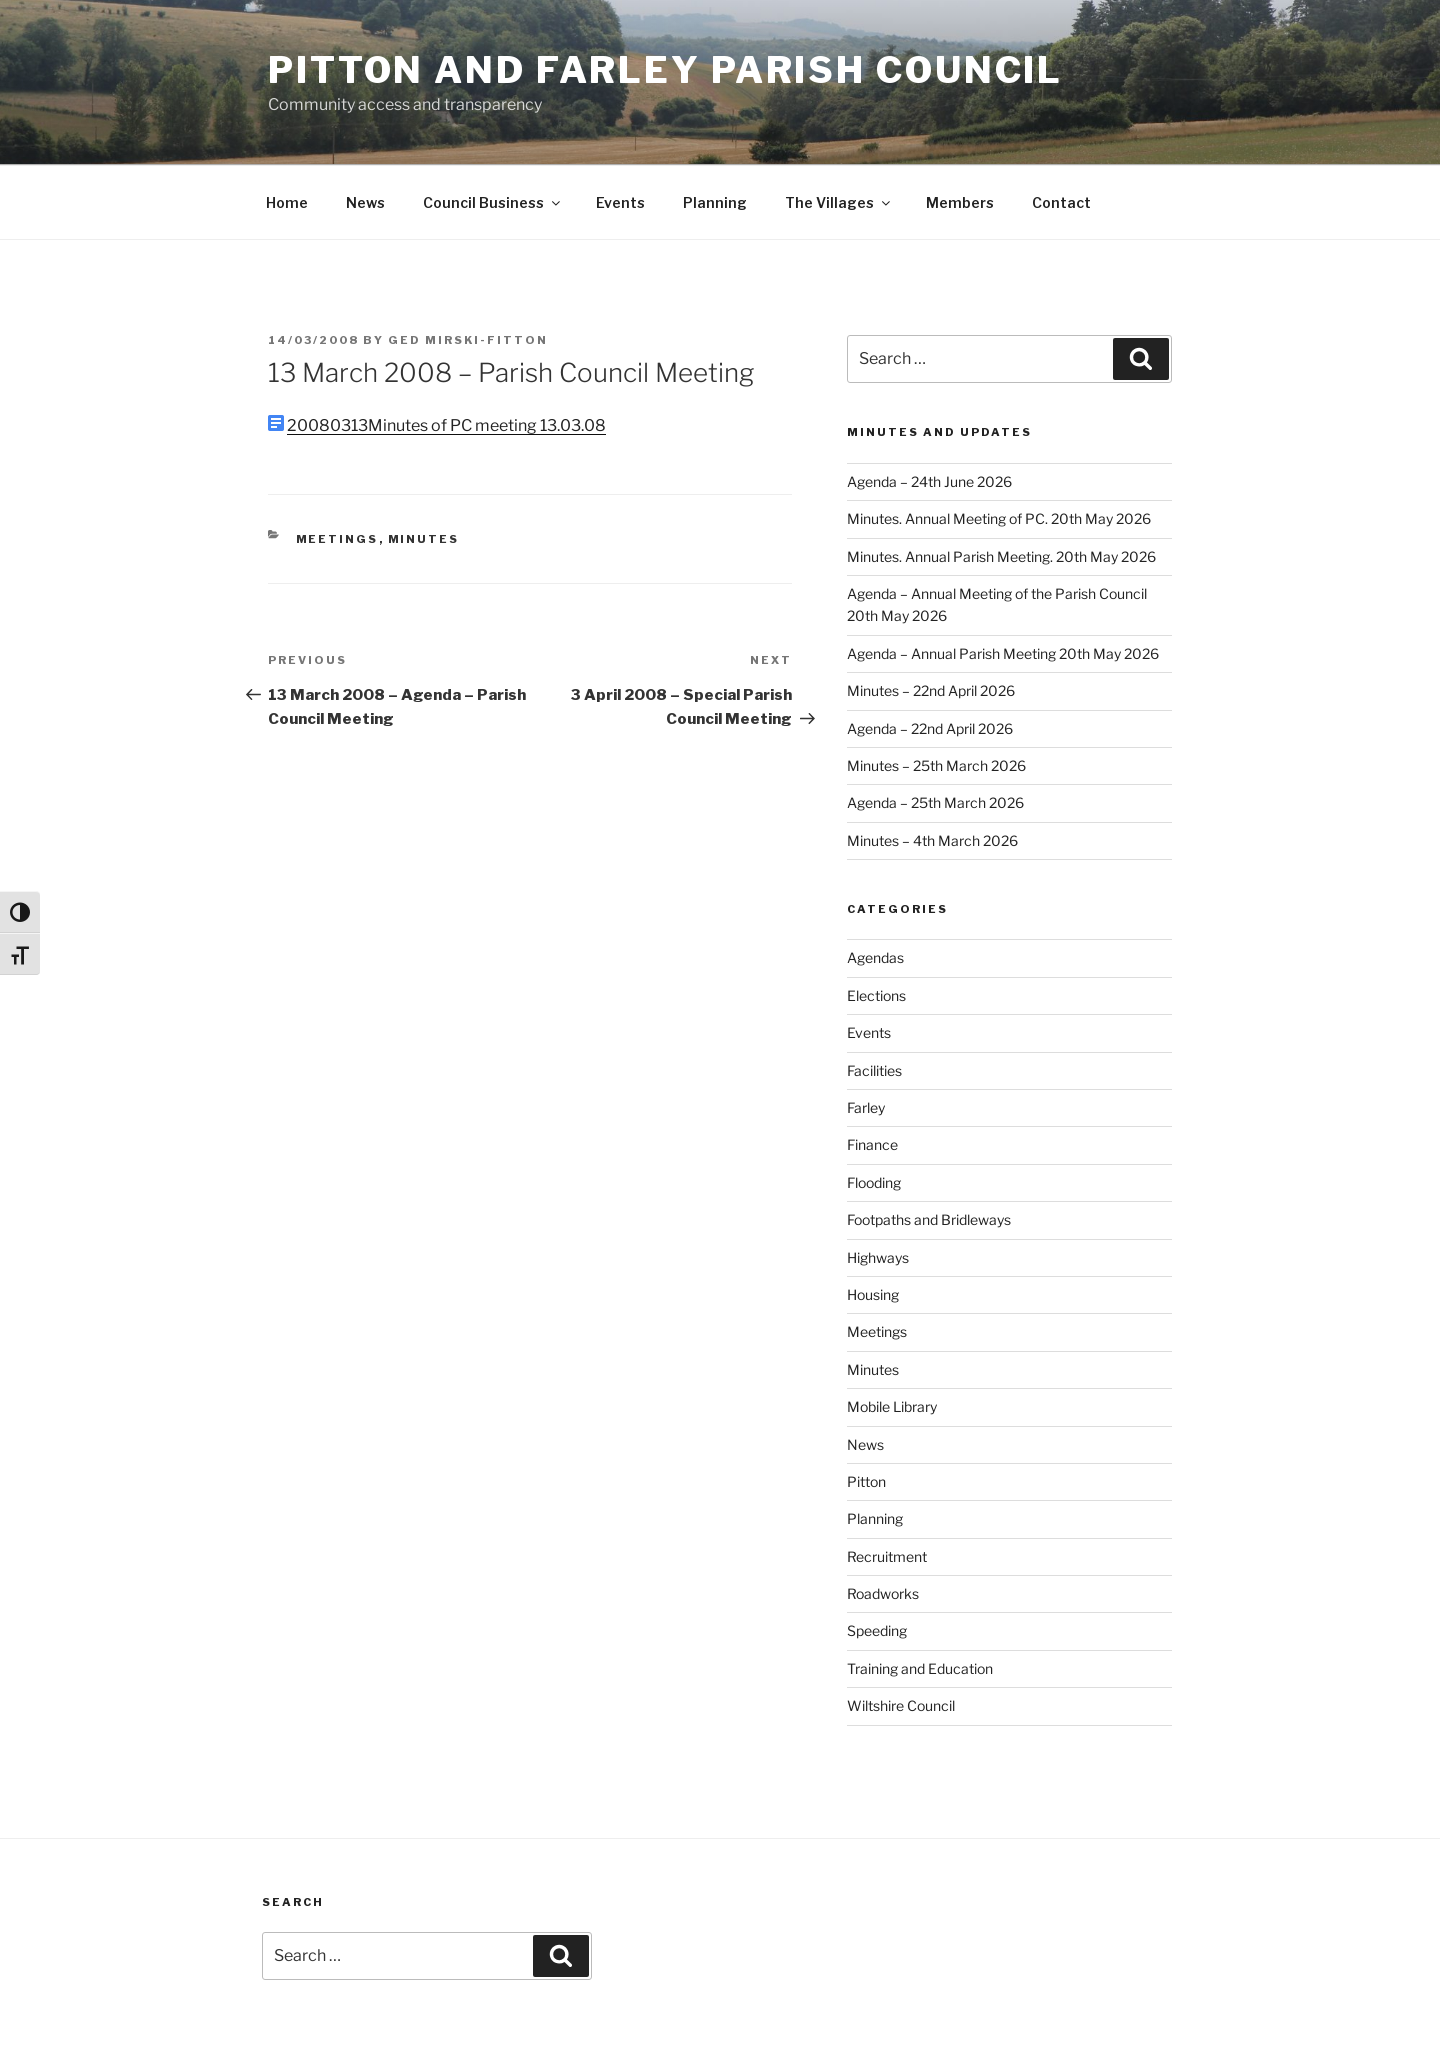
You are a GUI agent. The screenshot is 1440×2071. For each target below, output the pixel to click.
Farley (866, 1107)
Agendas (875, 957)
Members (960, 202)
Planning (715, 202)
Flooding (874, 1182)
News (365, 202)
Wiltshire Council (901, 1705)
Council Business (493, 202)
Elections (876, 995)
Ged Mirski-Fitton (468, 340)
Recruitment (887, 1556)
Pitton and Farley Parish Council (665, 70)
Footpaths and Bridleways (929, 1219)
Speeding (877, 1630)
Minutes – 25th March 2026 (936, 765)
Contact (1061, 202)
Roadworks (883, 1593)
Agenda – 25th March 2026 (935, 802)
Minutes (424, 539)
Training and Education (920, 1668)
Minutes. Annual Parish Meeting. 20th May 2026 (1001, 556)
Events (620, 202)
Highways (878, 1257)
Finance (872, 1144)
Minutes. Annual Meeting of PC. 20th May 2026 (999, 518)
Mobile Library (892, 1406)
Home (287, 202)
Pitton (866, 1481)
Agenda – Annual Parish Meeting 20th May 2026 (1003, 653)
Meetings (337, 539)
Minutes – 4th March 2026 (932, 840)
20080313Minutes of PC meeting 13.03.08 (446, 425)
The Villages (839, 202)
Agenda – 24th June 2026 (929, 481)
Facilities (874, 1070)
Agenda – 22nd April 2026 (930, 728)
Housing (873, 1294)
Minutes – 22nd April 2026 (931, 690)
